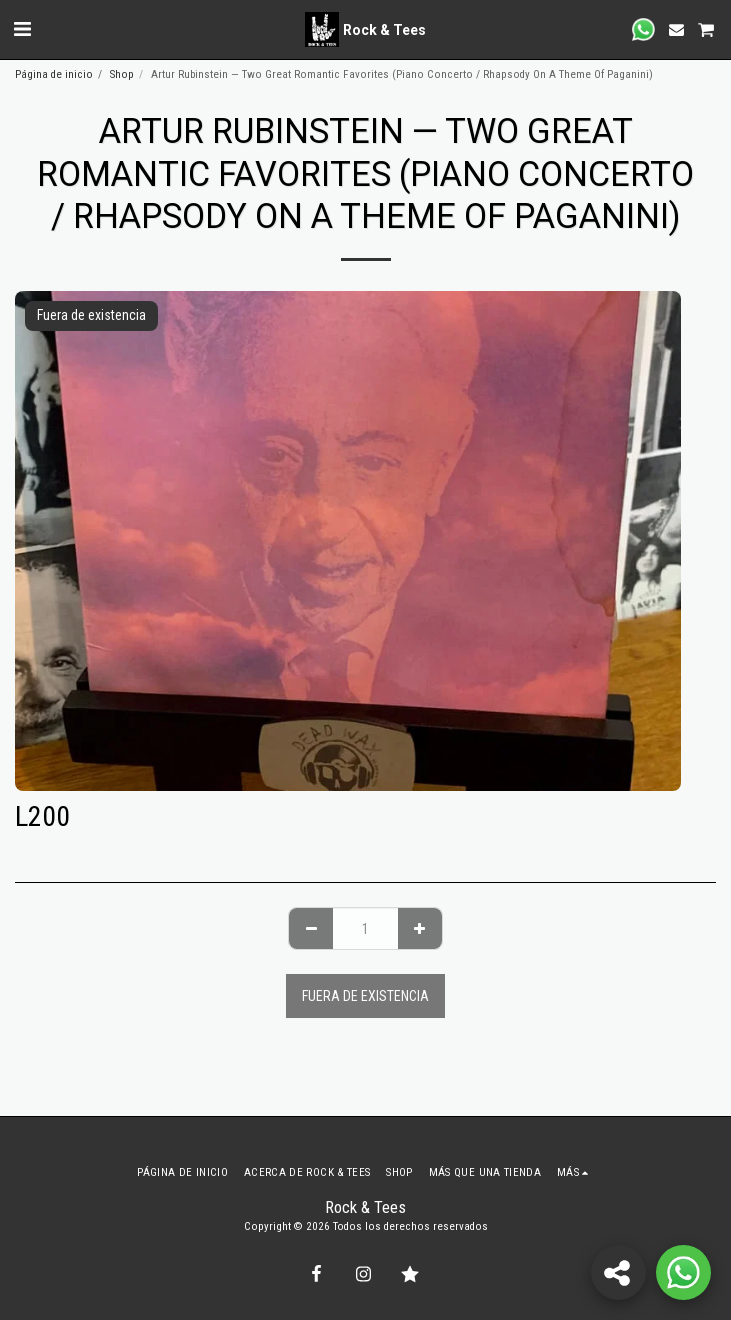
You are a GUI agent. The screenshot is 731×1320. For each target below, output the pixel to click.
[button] (22, 29)
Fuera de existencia (365, 996)
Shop (122, 74)
